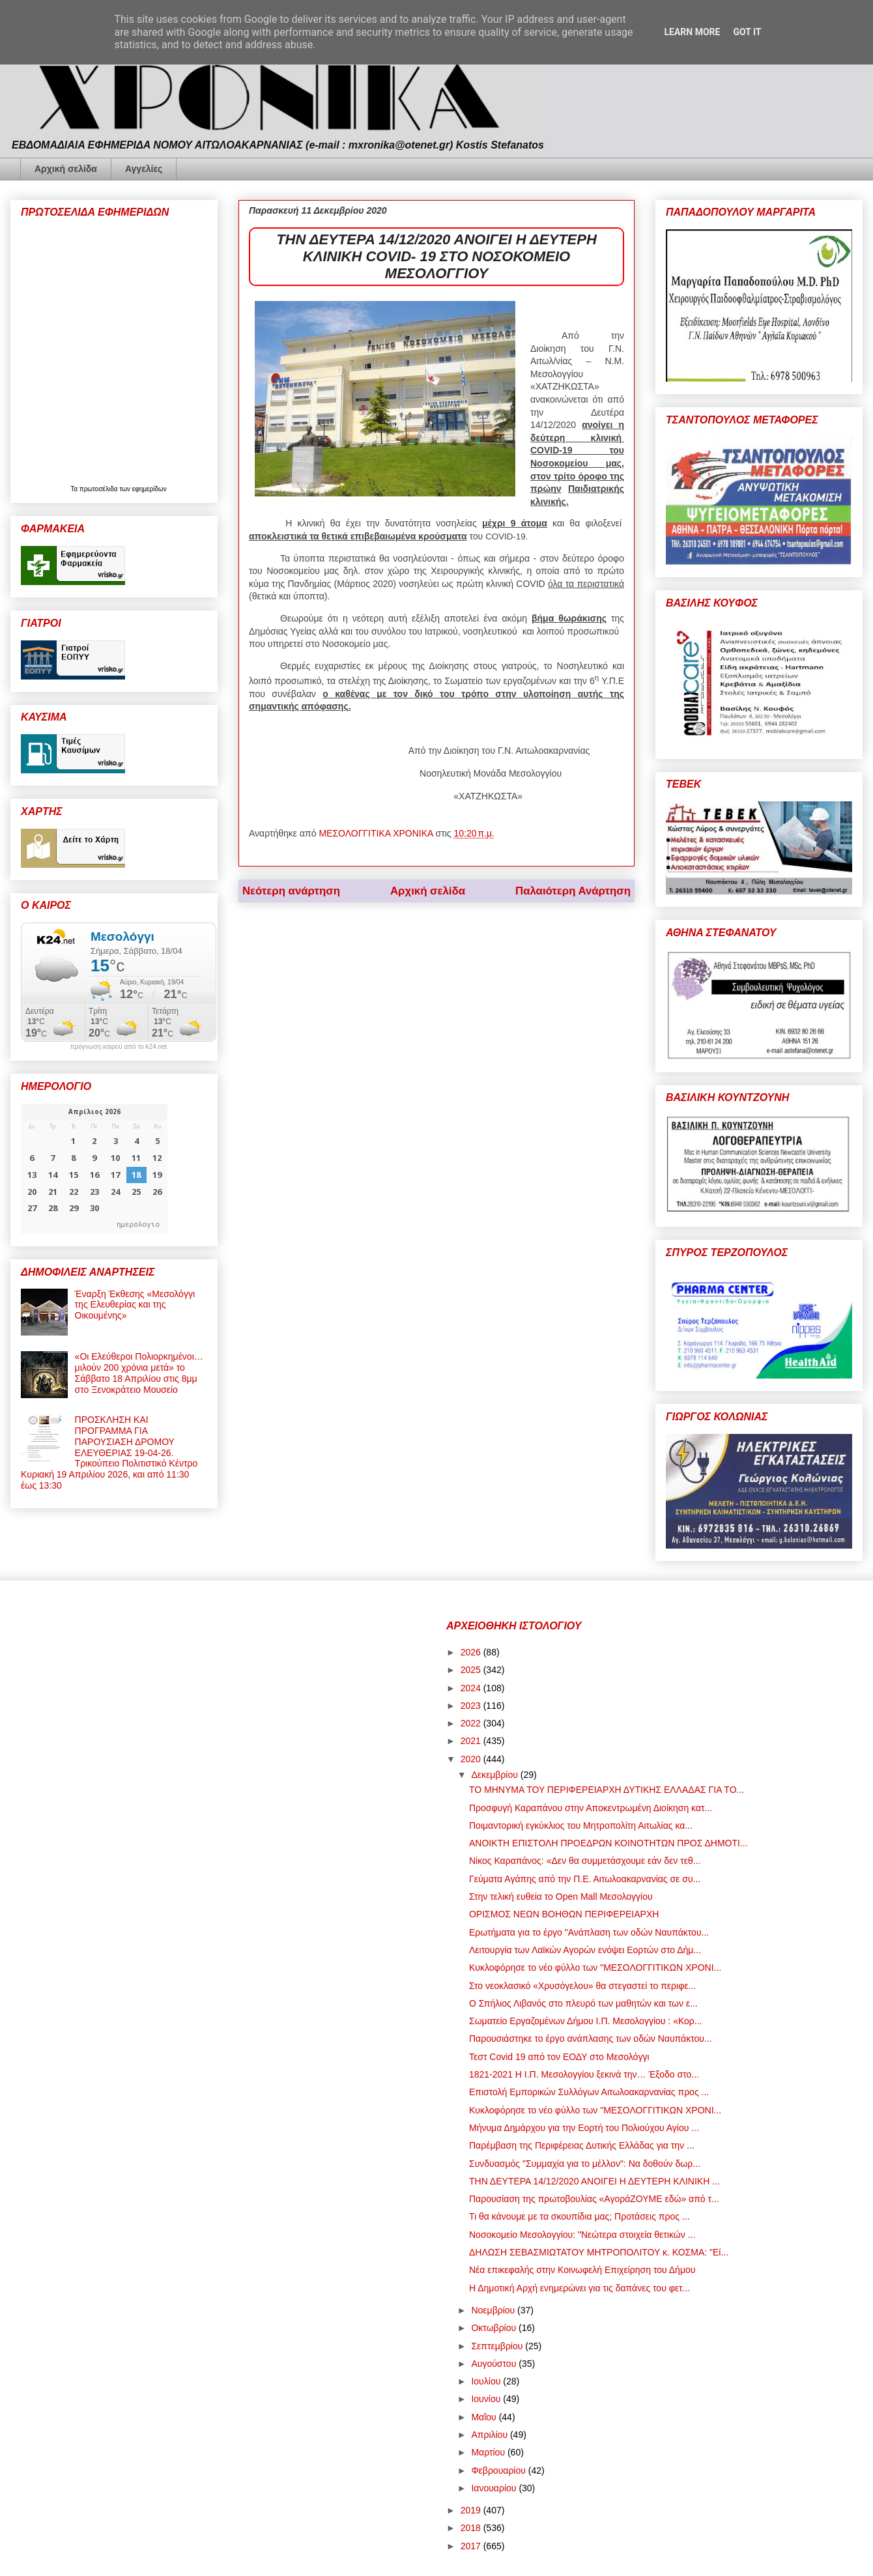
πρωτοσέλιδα (99, 489)
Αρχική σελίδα (66, 169)
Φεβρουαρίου (499, 2470)
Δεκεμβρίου (495, 1774)
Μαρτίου (489, 2452)
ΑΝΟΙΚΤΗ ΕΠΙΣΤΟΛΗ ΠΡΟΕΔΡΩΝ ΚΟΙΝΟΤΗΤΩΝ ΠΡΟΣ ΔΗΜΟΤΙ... (608, 1843)
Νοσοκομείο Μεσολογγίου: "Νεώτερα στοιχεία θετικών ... (582, 2234)
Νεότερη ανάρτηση (291, 891)
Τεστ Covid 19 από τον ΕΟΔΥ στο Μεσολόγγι (559, 2057)
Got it (747, 32)
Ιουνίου (487, 2399)
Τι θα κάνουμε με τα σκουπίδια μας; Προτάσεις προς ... (579, 2216)
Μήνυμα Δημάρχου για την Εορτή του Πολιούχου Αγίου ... (584, 2128)
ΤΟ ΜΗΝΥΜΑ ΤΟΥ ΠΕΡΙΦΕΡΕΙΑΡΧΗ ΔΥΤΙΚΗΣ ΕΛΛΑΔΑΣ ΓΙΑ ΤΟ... (606, 1789)
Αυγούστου (495, 2363)
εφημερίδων (149, 489)
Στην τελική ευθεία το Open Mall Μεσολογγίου (561, 1896)
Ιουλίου (487, 2381)
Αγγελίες (143, 169)
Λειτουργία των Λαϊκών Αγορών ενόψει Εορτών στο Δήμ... (585, 1950)
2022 (472, 1723)
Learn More (692, 32)
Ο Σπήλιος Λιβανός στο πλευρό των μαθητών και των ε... (583, 2003)
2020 (472, 1759)
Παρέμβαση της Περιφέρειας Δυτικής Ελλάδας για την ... (581, 2145)
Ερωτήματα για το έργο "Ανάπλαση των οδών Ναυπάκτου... (589, 1932)
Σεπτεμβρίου (498, 2346)
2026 (472, 1652)
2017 (472, 2546)
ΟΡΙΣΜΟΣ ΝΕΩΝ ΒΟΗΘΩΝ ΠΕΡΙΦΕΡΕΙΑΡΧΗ (564, 1914)
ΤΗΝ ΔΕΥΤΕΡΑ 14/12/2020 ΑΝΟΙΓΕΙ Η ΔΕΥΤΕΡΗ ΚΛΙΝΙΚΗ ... (594, 2181)
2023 (472, 1705)
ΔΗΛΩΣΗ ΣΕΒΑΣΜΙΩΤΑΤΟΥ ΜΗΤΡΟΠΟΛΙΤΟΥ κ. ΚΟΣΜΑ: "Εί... (598, 2252)
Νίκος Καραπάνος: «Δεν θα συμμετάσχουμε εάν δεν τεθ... (584, 1860)
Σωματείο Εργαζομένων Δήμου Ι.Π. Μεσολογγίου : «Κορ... (585, 2021)
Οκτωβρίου (495, 2328)
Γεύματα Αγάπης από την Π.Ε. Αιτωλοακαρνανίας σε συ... (584, 1879)
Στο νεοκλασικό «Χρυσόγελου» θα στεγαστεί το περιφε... (582, 1986)
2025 (472, 1670)
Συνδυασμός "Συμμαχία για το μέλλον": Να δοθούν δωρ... (584, 2163)
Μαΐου (484, 2417)
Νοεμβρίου (494, 2310)
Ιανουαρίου (495, 2488)
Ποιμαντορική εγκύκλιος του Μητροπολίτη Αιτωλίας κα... (581, 1825)
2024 (472, 1688)
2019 (472, 2510)
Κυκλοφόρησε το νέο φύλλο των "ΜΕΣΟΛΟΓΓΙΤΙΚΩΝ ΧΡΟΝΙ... (595, 1967)
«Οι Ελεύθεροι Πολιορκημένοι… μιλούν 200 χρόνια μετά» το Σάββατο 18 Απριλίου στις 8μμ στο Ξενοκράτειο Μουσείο (139, 1372)
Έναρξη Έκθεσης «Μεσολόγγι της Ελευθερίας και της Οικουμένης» (135, 1305)
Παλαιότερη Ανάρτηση (573, 891)
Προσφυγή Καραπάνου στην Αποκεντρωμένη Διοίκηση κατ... (590, 1808)
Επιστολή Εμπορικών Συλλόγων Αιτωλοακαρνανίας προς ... (589, 2092)
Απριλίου (490, 2434)
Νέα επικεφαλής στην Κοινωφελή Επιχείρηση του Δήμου (582, 2270)
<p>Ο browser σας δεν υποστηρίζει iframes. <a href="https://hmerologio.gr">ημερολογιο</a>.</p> (94, 1169)
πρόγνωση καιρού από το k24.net (118, 1047)
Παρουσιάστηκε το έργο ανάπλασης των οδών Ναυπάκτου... (590, 2038)
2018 (472, 2528)
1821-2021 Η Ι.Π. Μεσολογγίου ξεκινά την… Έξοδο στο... (584, 2074)
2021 (472, 1741)
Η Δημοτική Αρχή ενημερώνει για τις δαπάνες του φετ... (579, 2288)
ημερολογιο (138, 1224)
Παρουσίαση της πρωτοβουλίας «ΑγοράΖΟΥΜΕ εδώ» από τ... (594, 2199)
